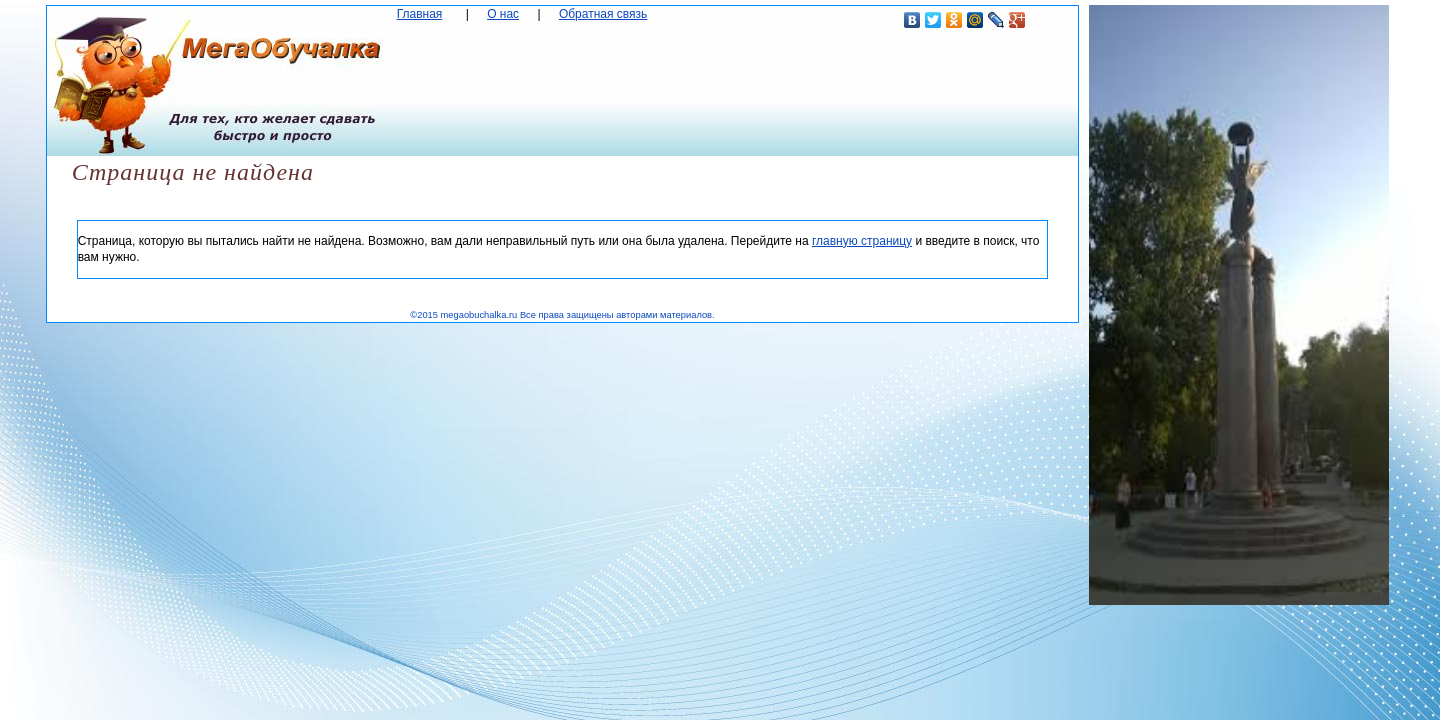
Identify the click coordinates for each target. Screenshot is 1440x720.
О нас (503, 14)
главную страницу (862, 241)
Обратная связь (603, 14)
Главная (420, 14)
